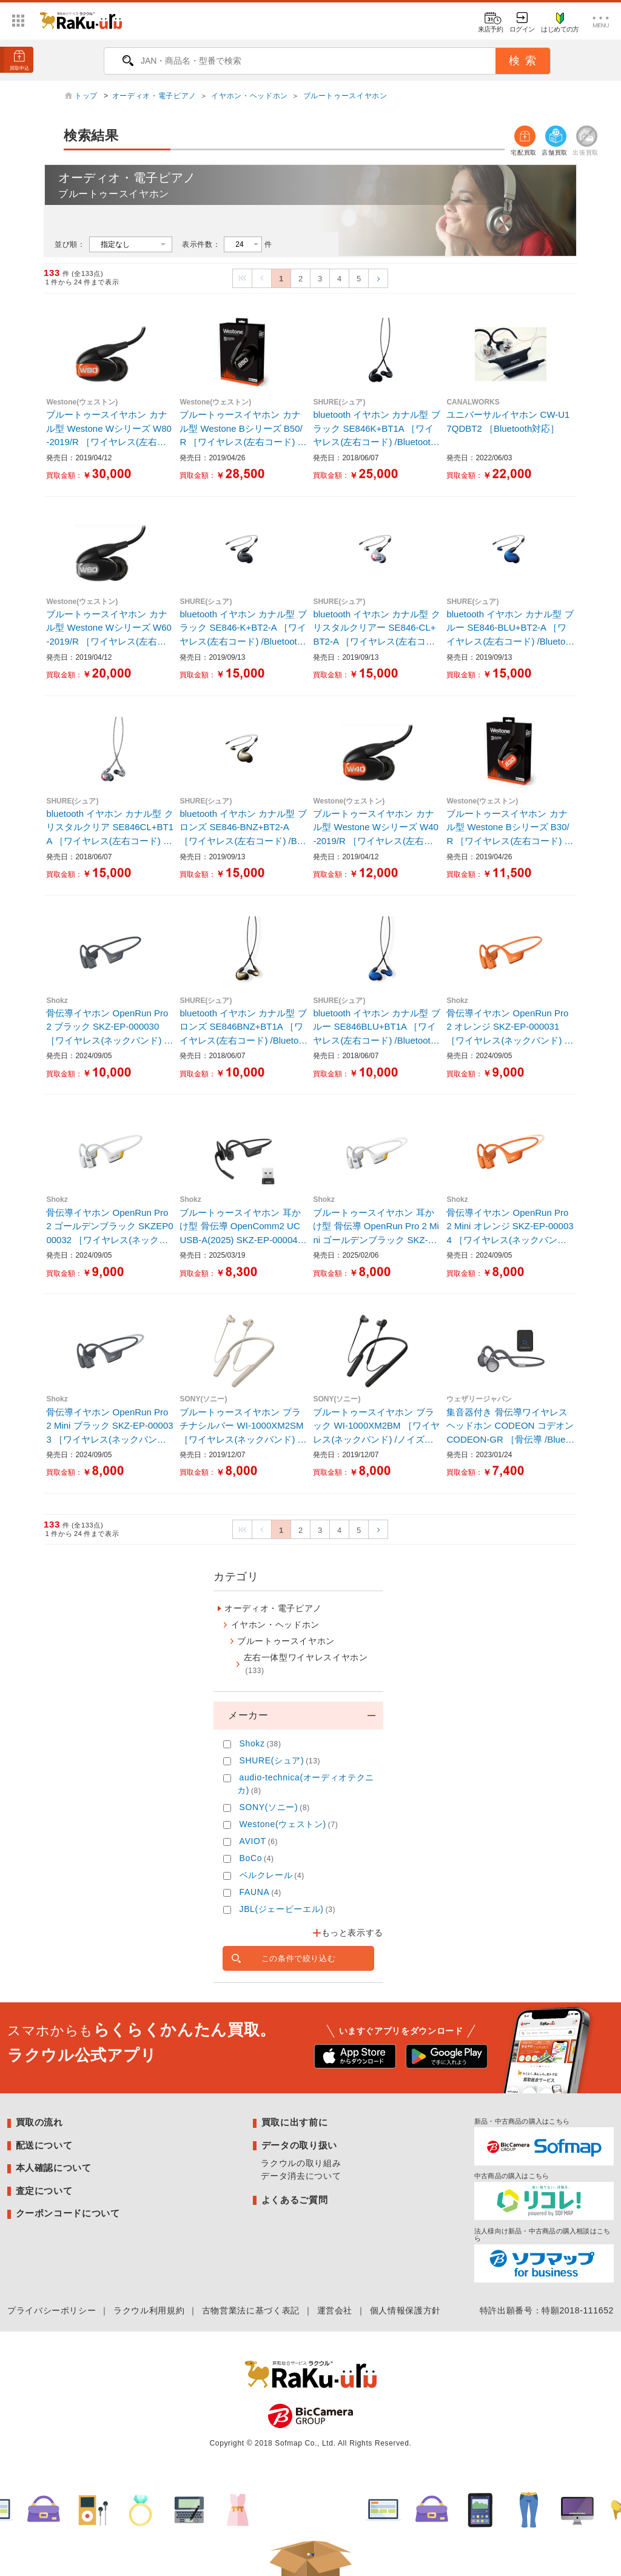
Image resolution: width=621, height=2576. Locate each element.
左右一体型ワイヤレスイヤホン (306, 1663)
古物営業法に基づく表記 (251, 2310)
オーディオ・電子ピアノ (154, 96)
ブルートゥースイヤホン (345, 96)
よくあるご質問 (294, 2200)
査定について (44, 2190)
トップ (87, 96)
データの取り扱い (299, 2145)
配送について (44, 2145)
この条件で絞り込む (298, 1958)
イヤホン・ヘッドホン (249, 96)
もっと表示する (352, 1932)
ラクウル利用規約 (148, 2310)
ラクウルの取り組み (301, 2163)
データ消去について (301, 2176)
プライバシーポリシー (51, 2310)
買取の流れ (39, 2122)
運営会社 (335, 2310)
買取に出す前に (294, 2122)
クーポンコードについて (68, 2213)
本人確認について (54, 2167)
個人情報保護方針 (405, 2310)
